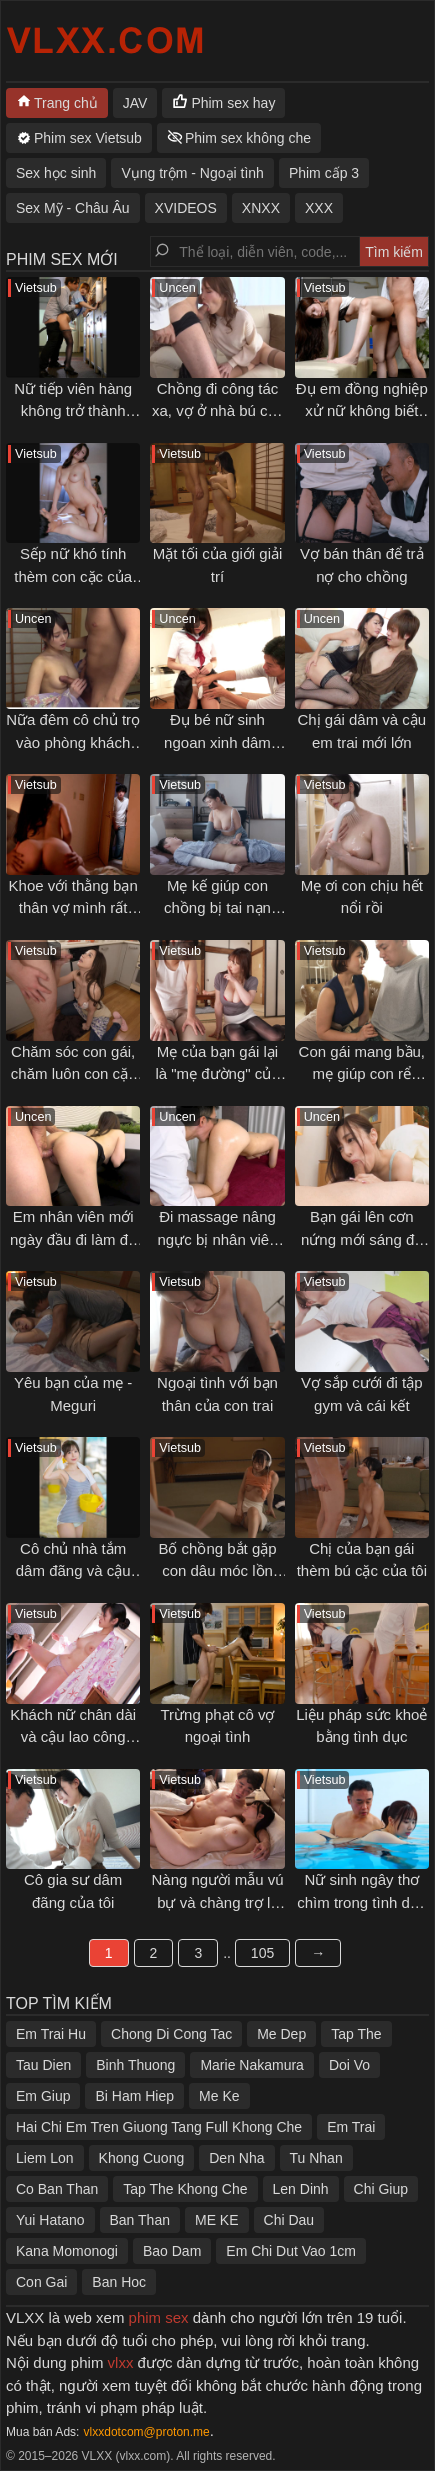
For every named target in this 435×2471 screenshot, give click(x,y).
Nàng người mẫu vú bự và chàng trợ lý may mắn (217, 1902)
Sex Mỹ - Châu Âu (73, 208)
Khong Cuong (142, 2158)
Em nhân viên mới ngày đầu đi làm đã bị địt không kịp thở (73, 1239)
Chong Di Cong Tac (171, 2034)
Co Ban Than (57, 2189)
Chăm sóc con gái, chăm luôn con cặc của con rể (73, 1074)
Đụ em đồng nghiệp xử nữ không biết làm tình (362, 411)
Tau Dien (43, 2065)
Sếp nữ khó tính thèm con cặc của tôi (73, 576)
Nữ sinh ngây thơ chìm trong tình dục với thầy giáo (361, 1902)
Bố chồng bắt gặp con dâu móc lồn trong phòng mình (217, 1571)
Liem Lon (45, 2158)
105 (262, 1953)
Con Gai (41, 2282)
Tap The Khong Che (185, 2189)
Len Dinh (301, 2189)
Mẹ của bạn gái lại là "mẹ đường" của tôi (217, 1074)
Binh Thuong (135, 2065)
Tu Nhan (316, 2158)
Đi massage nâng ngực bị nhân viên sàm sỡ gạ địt (218, 1239)
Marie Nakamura (251, 2065)
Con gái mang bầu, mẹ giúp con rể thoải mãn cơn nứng (362, 1074)
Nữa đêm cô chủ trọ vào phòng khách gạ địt (73, 742)
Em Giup (43, 2096)
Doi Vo (349, 2065)
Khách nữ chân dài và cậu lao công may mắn (73, 1737)
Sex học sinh (56, 173)
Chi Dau (289, 2220)
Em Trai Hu (51, 2034)
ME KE (217, 2220)
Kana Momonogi (67, 2251)
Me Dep (281, 2034)
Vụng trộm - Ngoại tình (192, 173)
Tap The (356, 2034)
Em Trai (351, 2127)
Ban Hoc (119, 2282)
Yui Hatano (50, 2220)
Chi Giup (381, 2189)
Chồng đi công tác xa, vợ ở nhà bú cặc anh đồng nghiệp (217, 411)
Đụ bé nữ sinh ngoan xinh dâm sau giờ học (217, 742)
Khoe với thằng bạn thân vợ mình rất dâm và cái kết (73, 908)
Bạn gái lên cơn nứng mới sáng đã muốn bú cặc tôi (362, 1239)
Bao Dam (172, 2251)
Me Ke (219, 2096)
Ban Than (140, 2220)
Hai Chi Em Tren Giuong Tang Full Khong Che (159, 2127)
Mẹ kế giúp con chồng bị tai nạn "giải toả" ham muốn (217, 908)
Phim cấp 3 (324, 173)
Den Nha (236, 2158)
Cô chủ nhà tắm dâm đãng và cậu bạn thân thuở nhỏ (73, 1571)
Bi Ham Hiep (134, 2096)
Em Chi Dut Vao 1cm (291, 2251)
